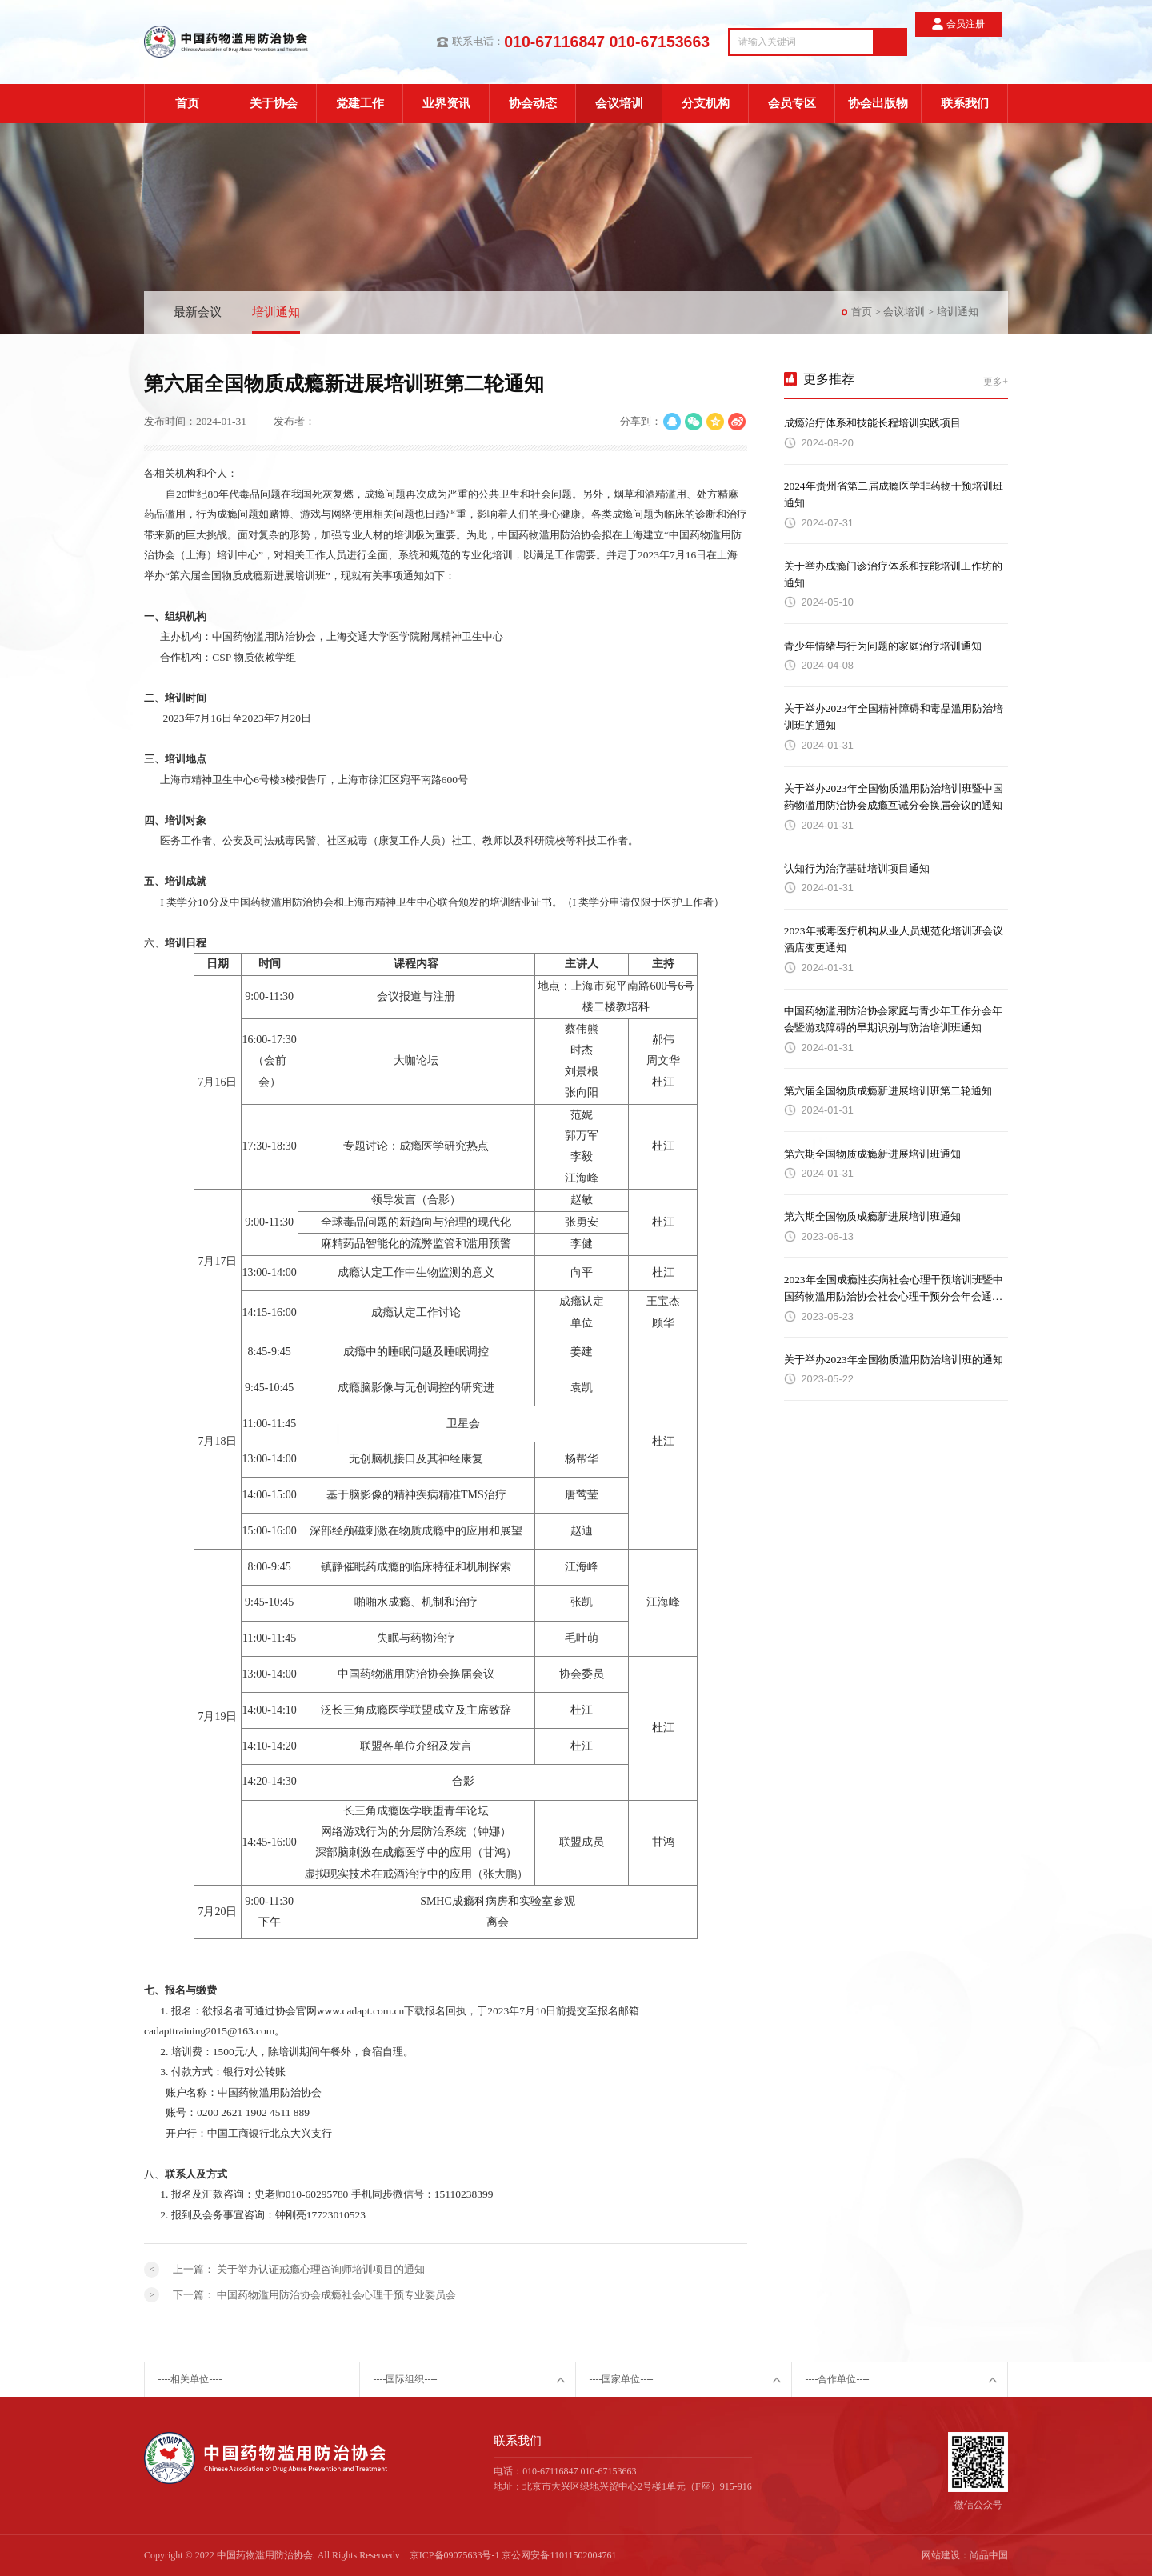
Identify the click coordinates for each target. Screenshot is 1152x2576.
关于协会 (274, 103)
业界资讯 (446, 103)
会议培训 (619, 103)
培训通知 (276, 312)
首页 (187, 103)
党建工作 (360, 103)
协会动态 (533, 103)
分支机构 (706, 103)
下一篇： (314, 2295)
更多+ (995, 381)
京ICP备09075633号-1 (455, 2555)
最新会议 (198, 312)
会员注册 (972, 41)
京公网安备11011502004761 (559, 2555)
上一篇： (299, 2269)
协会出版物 (878, 103)
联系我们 (965, 103)
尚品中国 (989, 2555)
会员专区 (792, 103)
